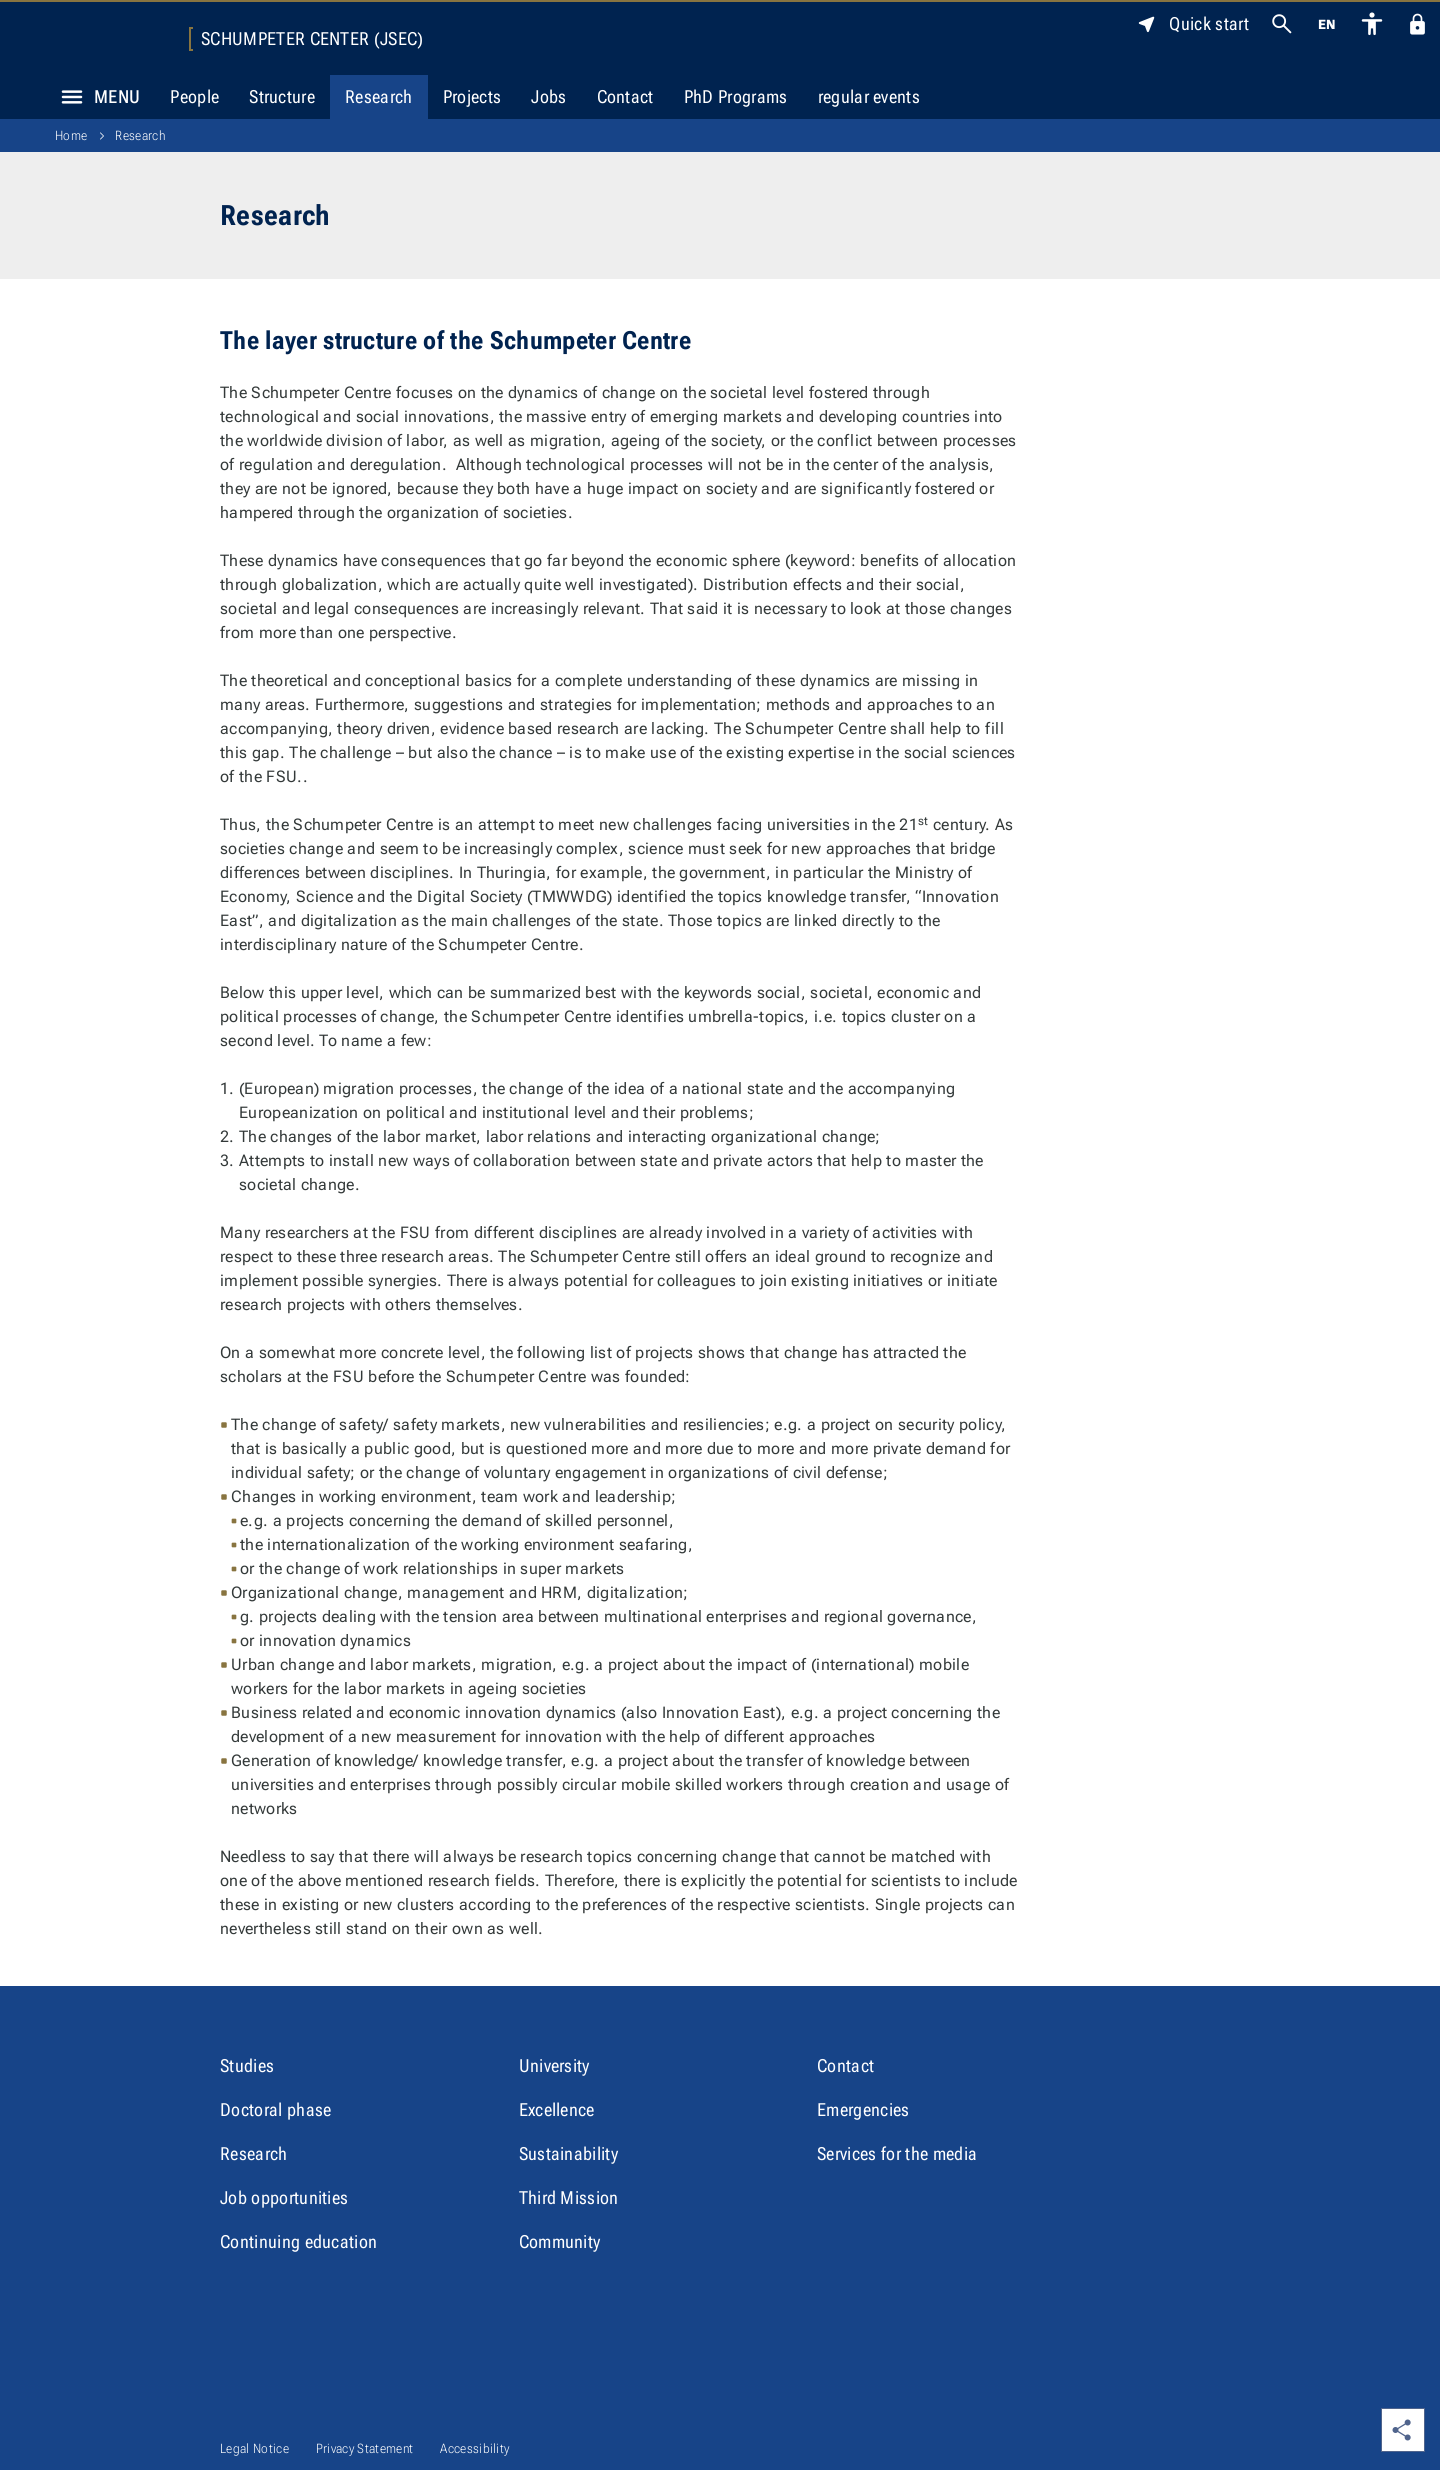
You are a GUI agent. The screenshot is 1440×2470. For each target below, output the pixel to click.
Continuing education (298, 2241)
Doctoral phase (275, 2109)
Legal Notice (254, 2448)
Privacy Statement (364, 2448)
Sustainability (568, 2153)
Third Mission (569, 2197)
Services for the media (897, 2153)
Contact (625, 96)
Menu (95, 97)
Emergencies (863, 2109)
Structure (282, 96)
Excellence (557, 2109)
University (554, 2065)
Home (71, 135)
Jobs (548, 96)
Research (379, 96)
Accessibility (474, 2448)
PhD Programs (736, 96)
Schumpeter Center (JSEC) (312, 39)
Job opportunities (284, 2197)
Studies (247, 2065)
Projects (472, 96)
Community (560, 2241)
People (194, 96)
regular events (869, 96)
